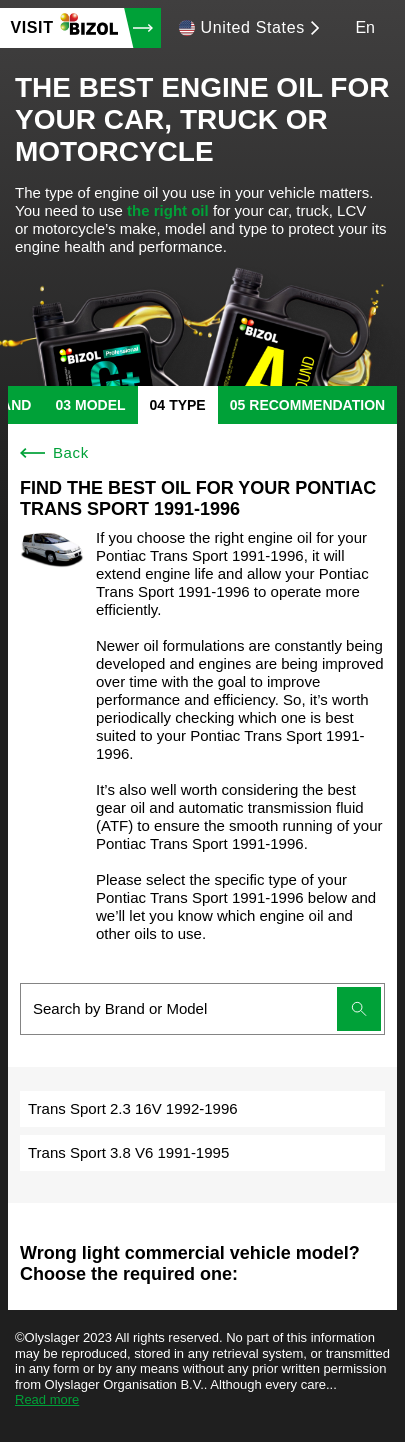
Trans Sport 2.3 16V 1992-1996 (133, 1108)
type (187, 405)
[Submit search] (359, 1009)
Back (54, 452)
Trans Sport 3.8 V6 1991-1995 (128, 1152)
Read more (47, 1399)
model (100, 405)
